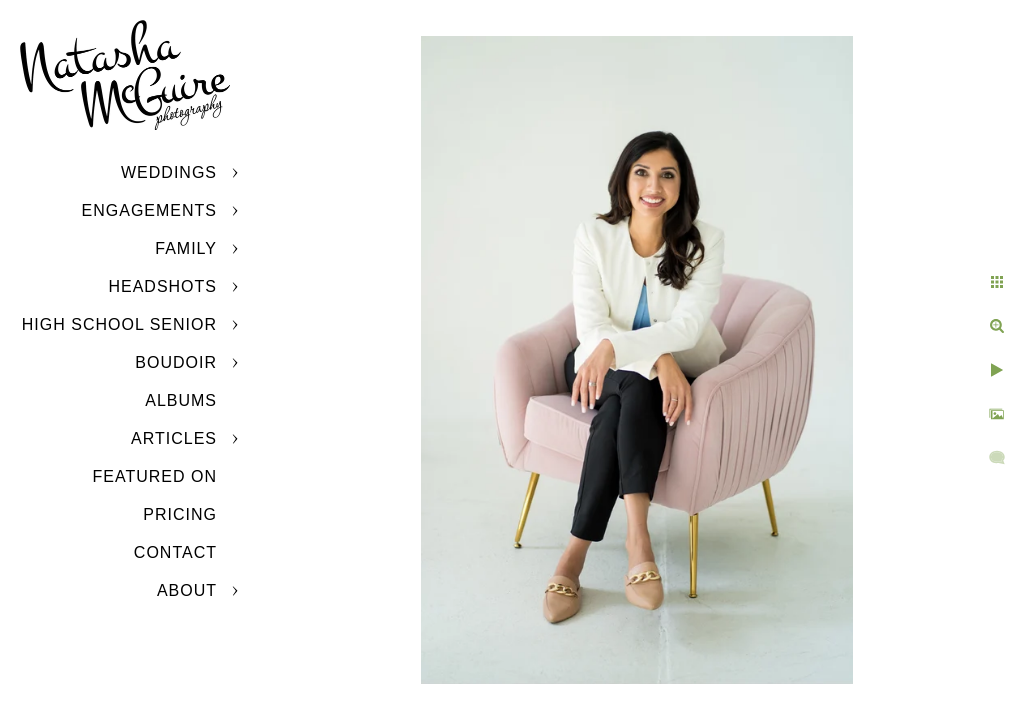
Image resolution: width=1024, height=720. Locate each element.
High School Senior (119, 324)
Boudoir (176, 362)
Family (186, 248)
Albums (181, 400)
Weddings (169, 172)
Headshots (162, 286)
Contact (175, 552)
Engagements (149, 210)
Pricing (180, 514)
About (187, 590)
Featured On (155, 476)
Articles (174, 438)
